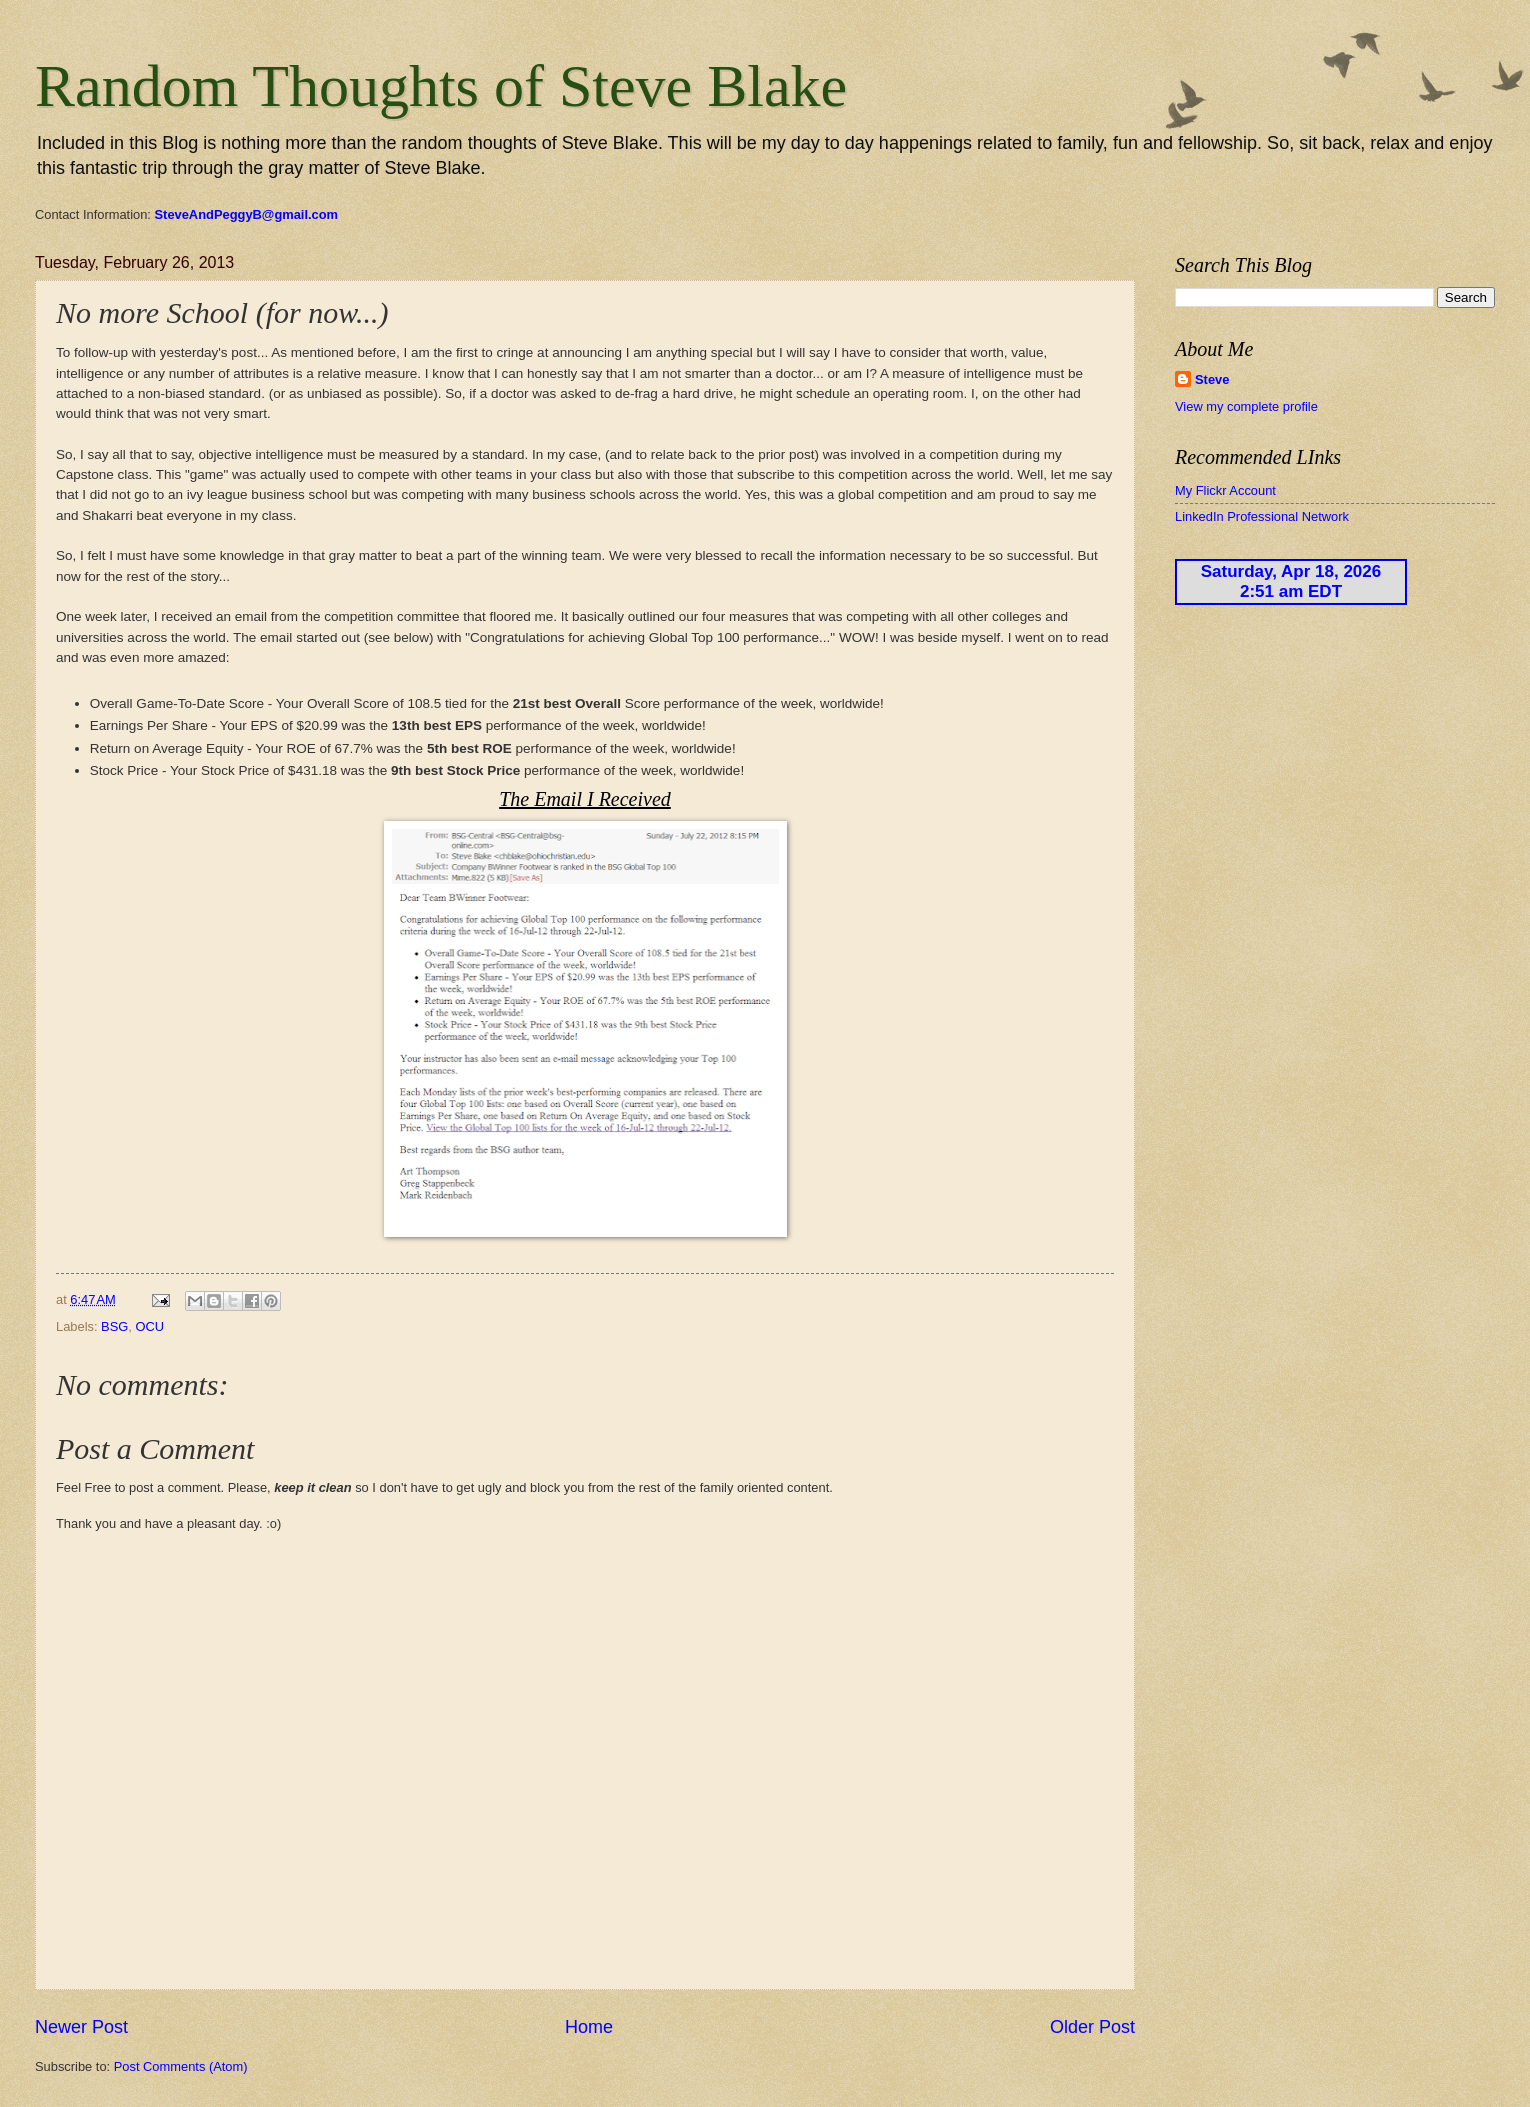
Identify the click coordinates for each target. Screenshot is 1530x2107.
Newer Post (81, 2027)
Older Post (1092, 2027)
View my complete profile (1246, 406)
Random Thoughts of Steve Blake (441, 86)
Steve (1212, 379)
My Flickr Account (1225, 490)
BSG (114, 1326)
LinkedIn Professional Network (1262, 516)
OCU (149, 1326)
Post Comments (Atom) (181, 2066)
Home (589, 2027)
